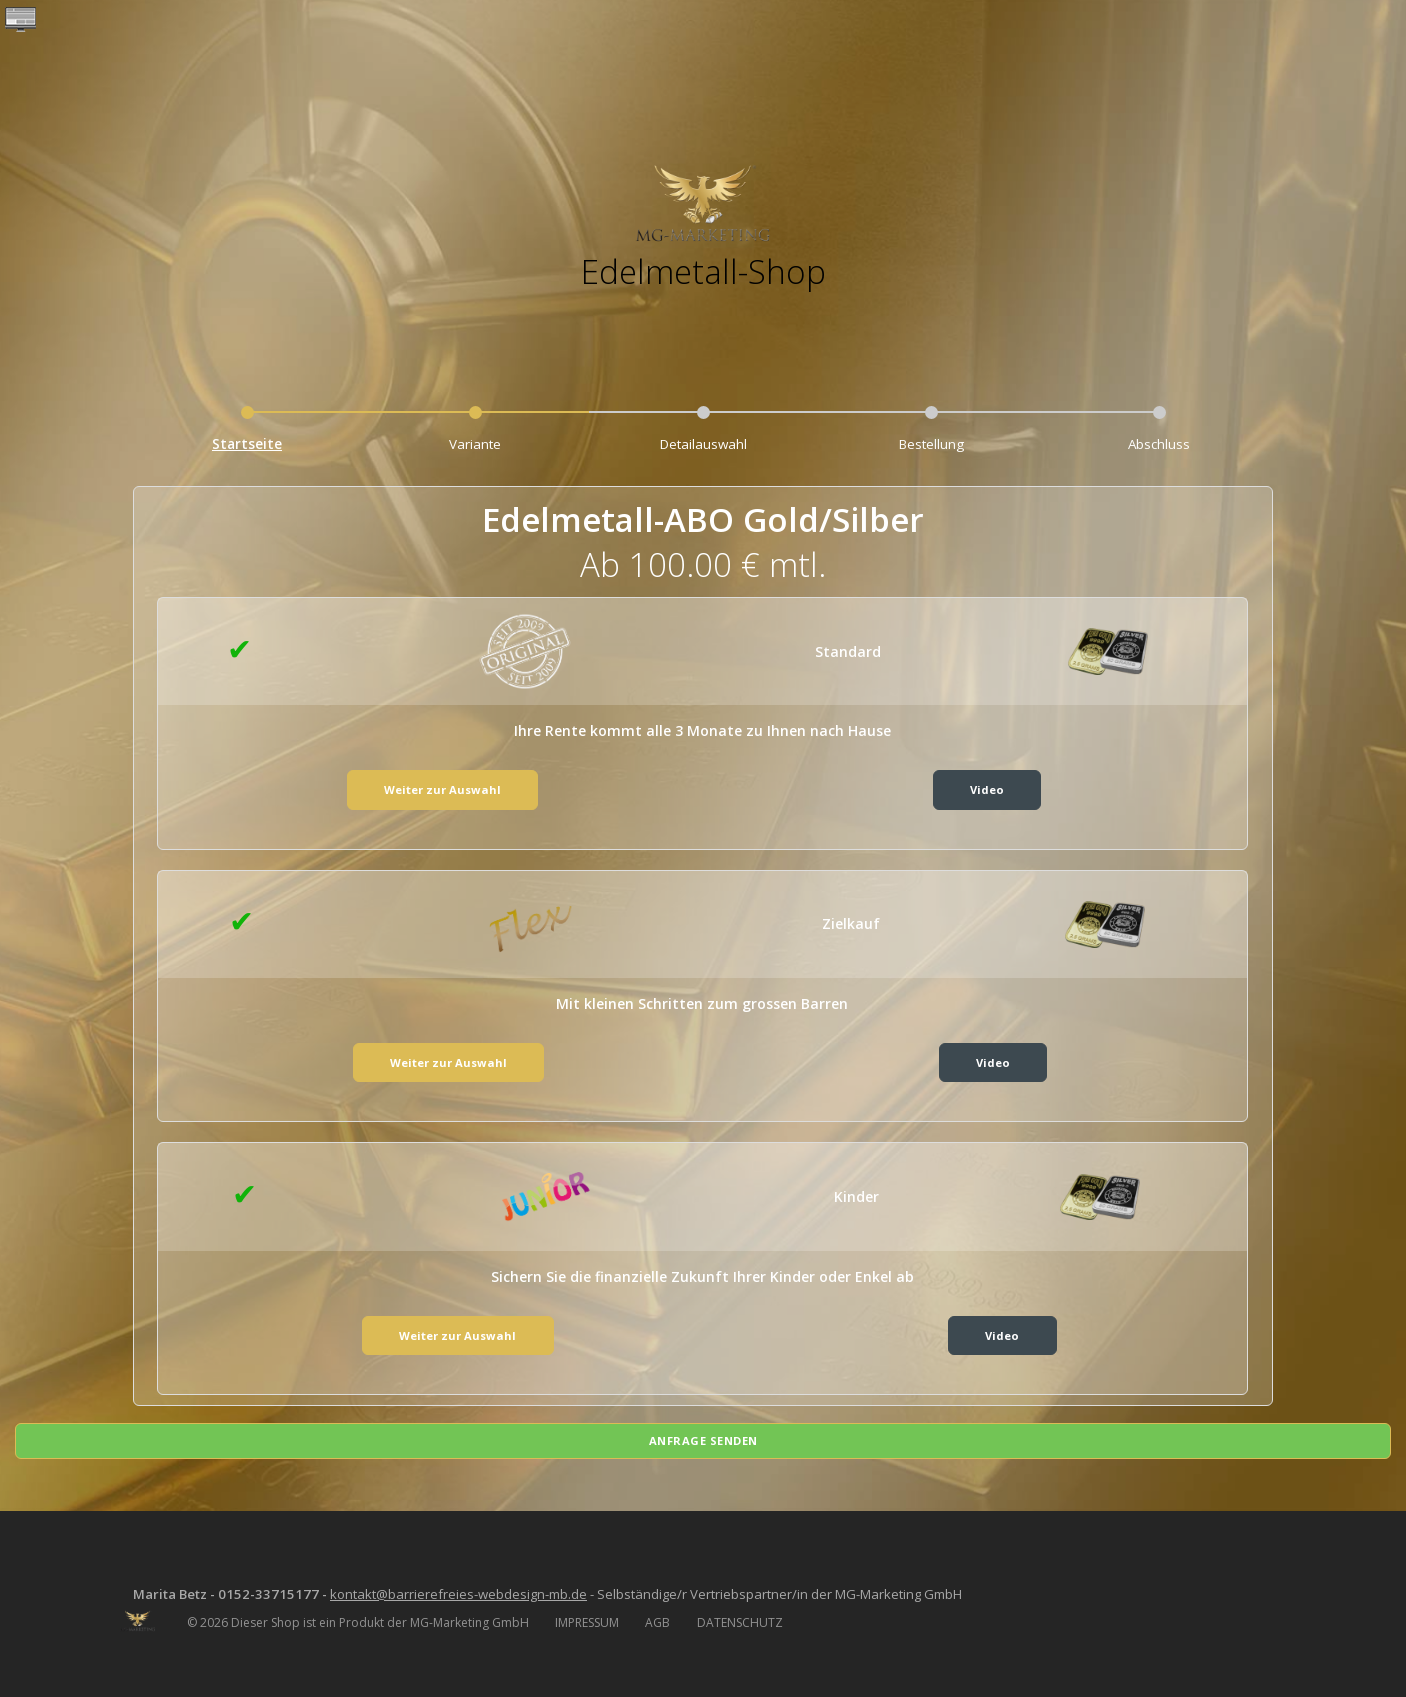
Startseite (247, 444)
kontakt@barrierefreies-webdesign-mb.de (480, 1587)
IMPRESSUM (587, 1616)
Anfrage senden (703, 1433)
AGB (657, 1616)
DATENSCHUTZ (740, 1616)
